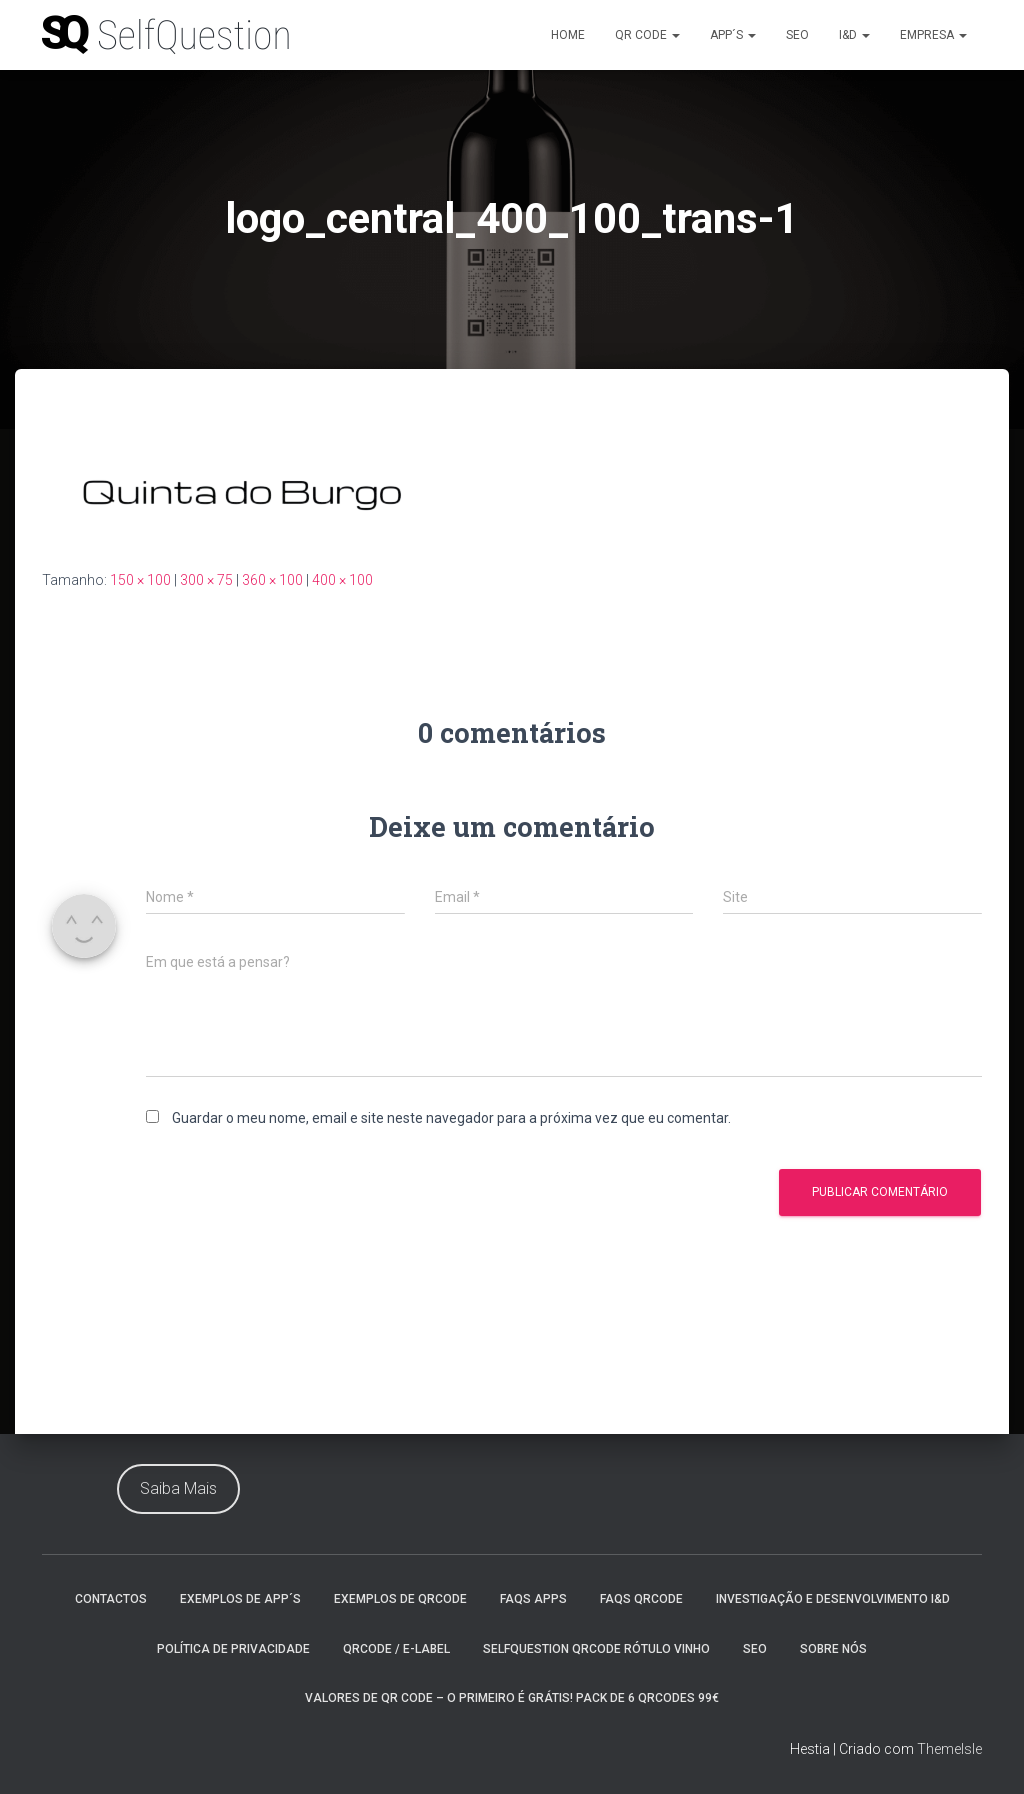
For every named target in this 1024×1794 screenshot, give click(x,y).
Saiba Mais (178, 1488)
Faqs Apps (533, 1599)
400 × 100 (342, 580)
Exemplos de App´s (240, 1599)
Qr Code (647, 35)
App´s (733, 35)
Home (568, 35)
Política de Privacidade (233, 1649)
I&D (854, 35)
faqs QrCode (641, 1599)
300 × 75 (206, 580)
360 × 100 (272, 580)
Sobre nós (833, 1649)
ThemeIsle (949, 1749)
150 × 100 (140, 580)
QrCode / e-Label (396, 1649)
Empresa (933, 35)
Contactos (111, 1599)
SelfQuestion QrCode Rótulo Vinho (596, 1649)
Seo (797, 35)
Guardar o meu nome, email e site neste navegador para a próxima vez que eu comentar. (451, 1118)
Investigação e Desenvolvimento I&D (833, 1599)
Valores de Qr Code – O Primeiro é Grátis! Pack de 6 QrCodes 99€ (512, 1698)
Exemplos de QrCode (400, 1599)
